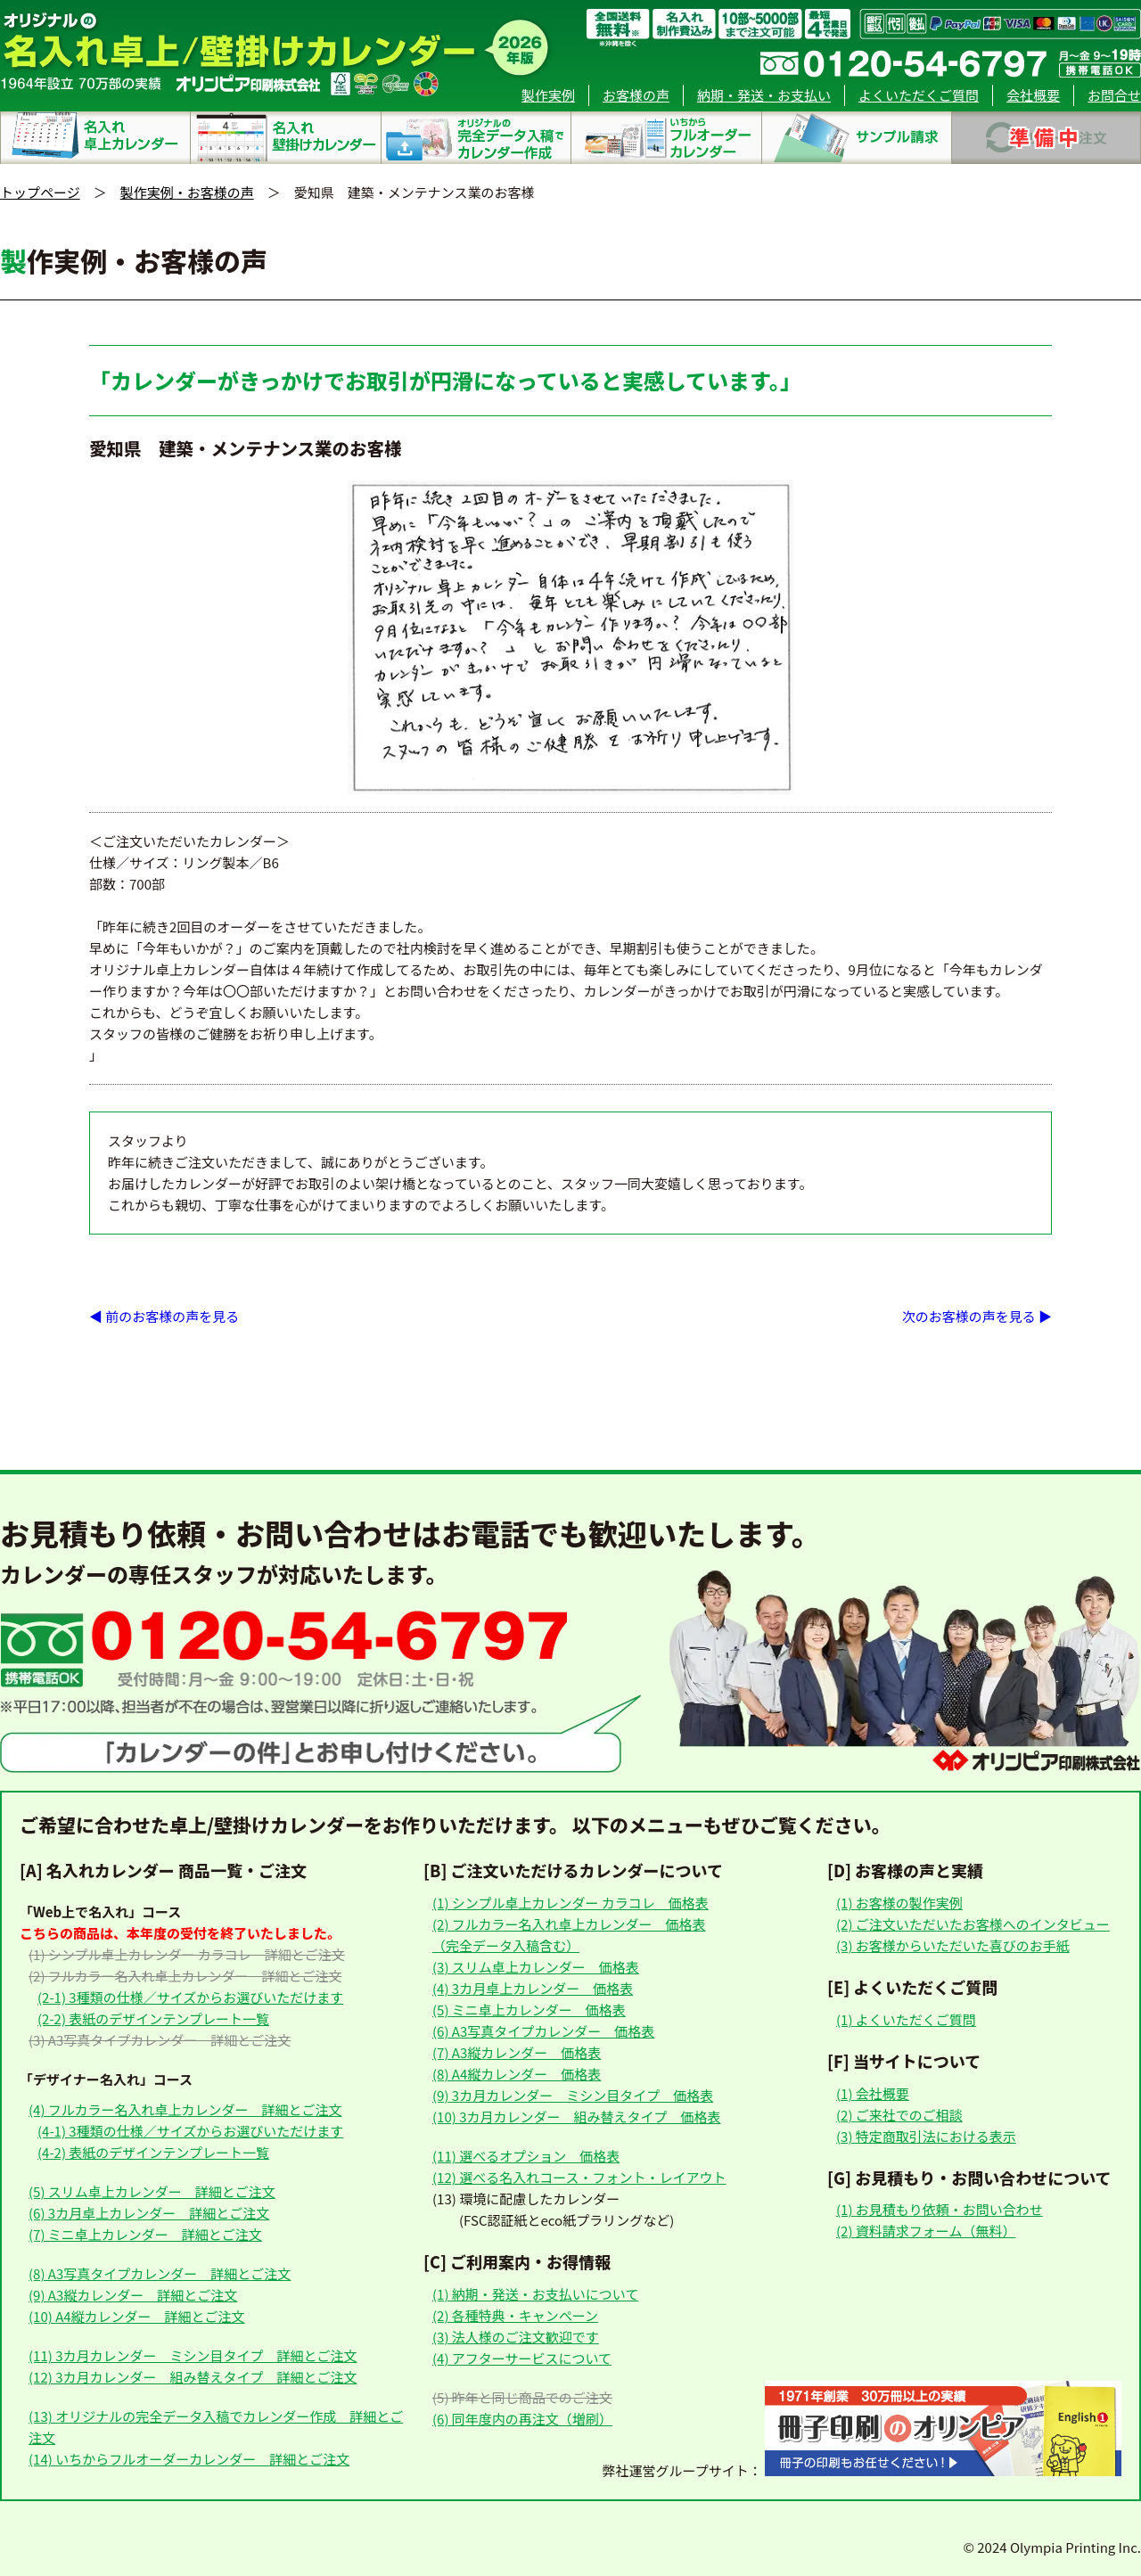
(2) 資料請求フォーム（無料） (925, 2230)
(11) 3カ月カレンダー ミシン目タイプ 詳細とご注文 (193, 2355)
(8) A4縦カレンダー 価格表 (516, 2073)
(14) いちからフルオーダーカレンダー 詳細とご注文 (189, 2458)
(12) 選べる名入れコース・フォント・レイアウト (579, 2177)
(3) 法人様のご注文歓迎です (515, 2336)
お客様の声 (636, 95)
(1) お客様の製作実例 (899, 1902)
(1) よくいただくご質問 (906, 2019)
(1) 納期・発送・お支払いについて (535, 2294)
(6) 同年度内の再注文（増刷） (522, 2418)
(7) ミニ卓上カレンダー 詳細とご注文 (145, 2234)
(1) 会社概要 (872, 2093)
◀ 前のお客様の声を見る (164, 1316)
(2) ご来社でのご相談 (899, 2114)
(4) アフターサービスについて (522, 2358)
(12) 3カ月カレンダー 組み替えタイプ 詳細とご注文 (193, 2376)
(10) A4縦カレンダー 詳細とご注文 (137, 2316)
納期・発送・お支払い (764, 95)
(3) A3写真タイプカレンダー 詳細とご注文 (160, 2039)
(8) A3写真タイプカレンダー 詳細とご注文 (160, 2273)
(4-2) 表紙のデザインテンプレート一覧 (153, 2152)
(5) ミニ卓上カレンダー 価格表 (529, 2009)
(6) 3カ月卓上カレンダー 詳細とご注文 (149, 2212)
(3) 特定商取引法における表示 (926, 2136)
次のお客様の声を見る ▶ (977, 1316)
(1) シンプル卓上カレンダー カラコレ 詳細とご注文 (187, 1954)
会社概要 (1033, 95)
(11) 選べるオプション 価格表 (526, 2155)
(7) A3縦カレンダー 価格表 (516, 2052)
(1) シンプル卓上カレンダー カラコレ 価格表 (570, 1902)
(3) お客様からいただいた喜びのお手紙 (953, 1945)
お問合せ (1114, 95)
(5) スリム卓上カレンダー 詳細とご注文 (152, 2191)
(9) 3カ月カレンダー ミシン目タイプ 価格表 (572, 2095)
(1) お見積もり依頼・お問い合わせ (939, 2209)
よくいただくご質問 (918, 95)
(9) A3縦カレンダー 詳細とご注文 (133, 2294)
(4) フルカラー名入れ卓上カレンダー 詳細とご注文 (185, 2109)
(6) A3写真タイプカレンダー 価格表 (543, 2031)
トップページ (40, 192)
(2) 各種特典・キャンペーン (515, 2315)
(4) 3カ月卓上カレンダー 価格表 (532, 1988)
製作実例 (548, 95)
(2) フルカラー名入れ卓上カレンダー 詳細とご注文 (185, 1975)
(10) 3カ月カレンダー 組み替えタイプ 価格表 (576, 2116)
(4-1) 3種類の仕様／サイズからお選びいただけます (190, 2130)
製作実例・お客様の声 (187, 192)
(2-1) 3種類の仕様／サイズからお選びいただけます (190, 1997)
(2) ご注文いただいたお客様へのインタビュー (973, 1924)
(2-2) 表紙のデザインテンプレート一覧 (153, 2018)
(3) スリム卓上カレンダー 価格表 (535, 1966)
